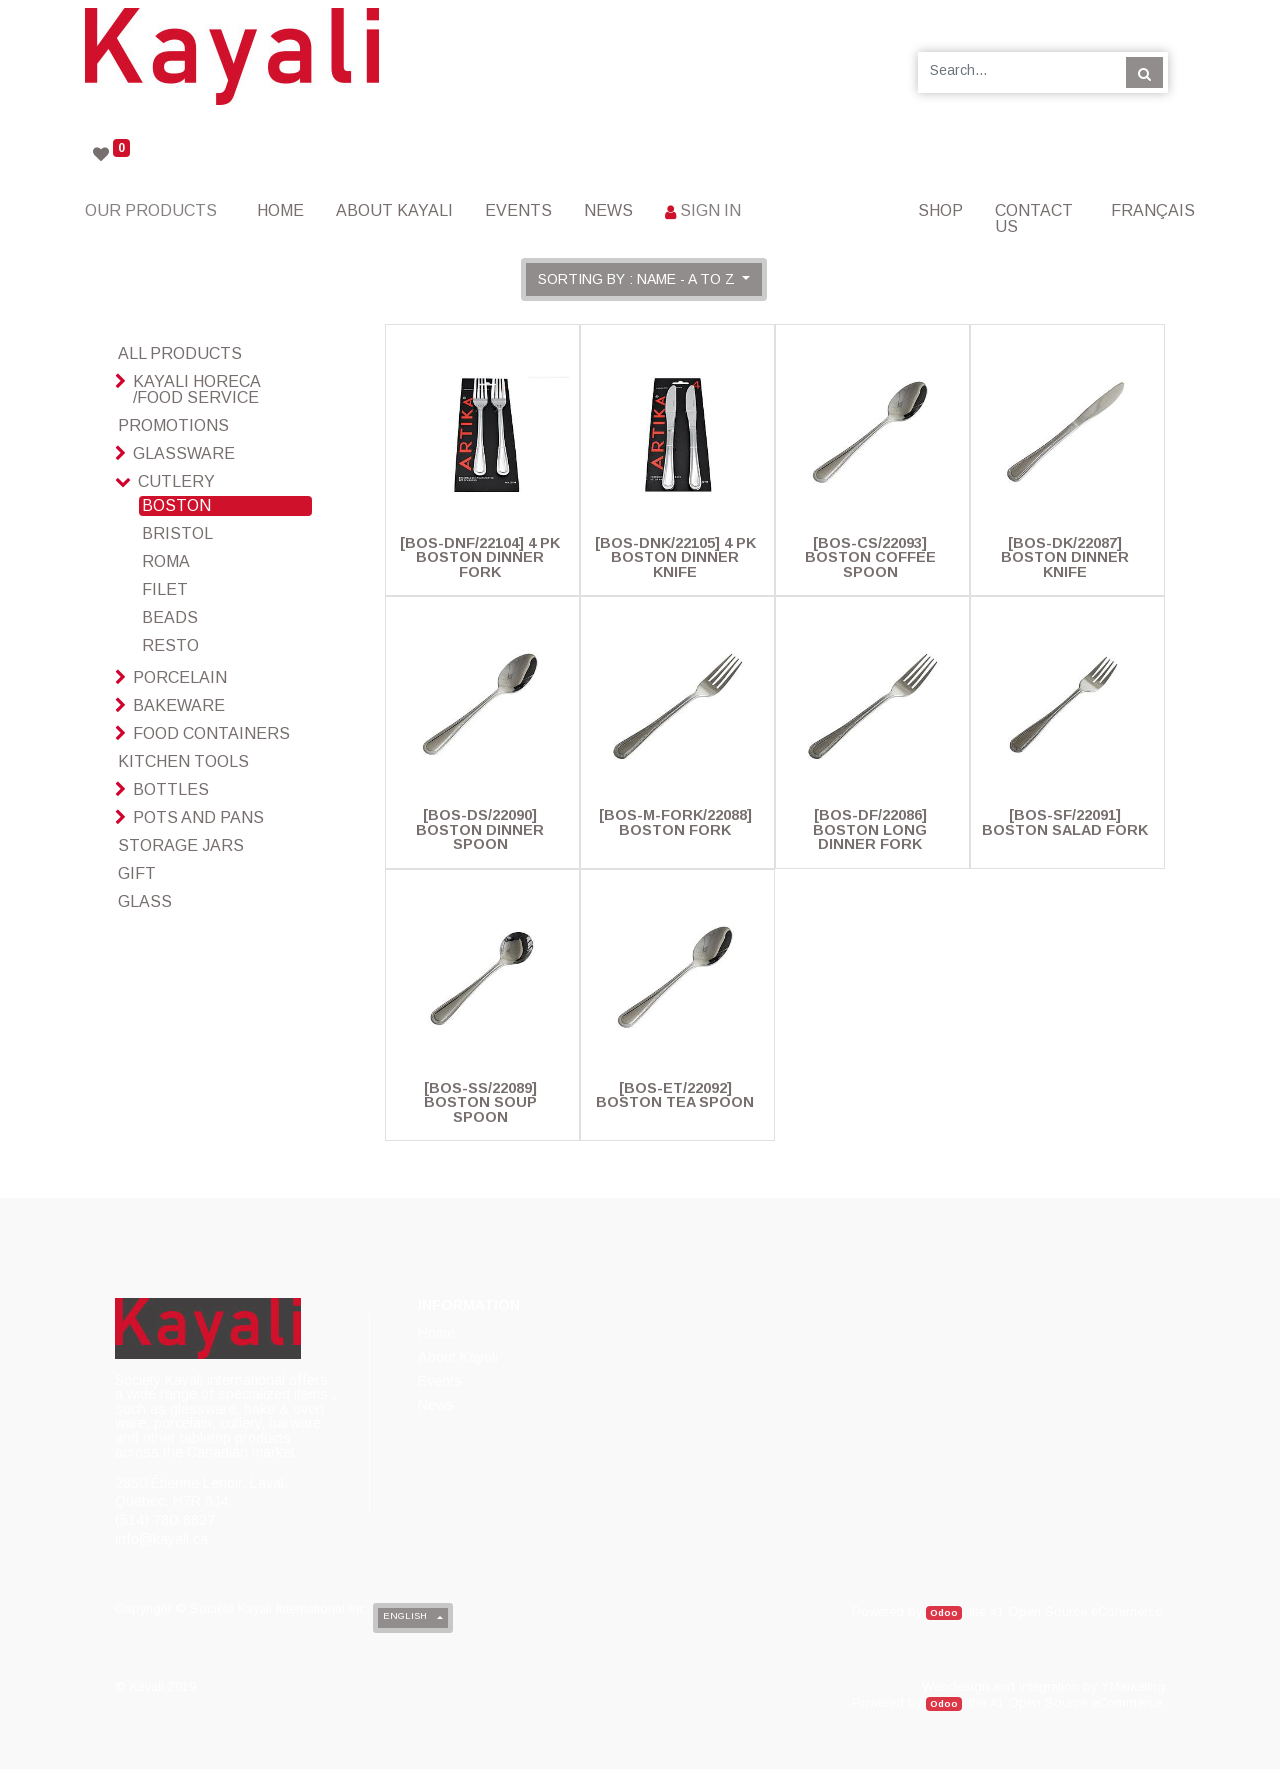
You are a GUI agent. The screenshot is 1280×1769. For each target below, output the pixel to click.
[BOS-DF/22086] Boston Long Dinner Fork (870, 829)
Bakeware (179, 705)
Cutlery (176, 481)
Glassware (184, 453)
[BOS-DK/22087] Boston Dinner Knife (1065, 557)
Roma (166, 561)
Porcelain (180, 677)
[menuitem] (280, 210)
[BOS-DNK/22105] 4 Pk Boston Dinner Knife (675, 557)
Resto (170, 645)
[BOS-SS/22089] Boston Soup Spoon (480, 1102)
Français (1153, 210)
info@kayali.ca (161, 1539)
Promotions (173, 425)
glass (145, 901)
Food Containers (211, 733)
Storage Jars (181, 845)
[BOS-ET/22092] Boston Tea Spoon (675, 1095)
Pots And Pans (198, 817)
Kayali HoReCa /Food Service (196, 389)
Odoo (944, 1612)
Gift (137, 873)
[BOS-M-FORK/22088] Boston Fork (675, 822)
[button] (644, 279)
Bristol (177, 533)
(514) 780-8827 (165, 1520)
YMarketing (1133, 1686)
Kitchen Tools (183, 761)
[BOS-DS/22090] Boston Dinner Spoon (480, 829)
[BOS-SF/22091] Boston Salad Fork (1065, 822)
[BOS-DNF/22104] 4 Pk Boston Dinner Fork (480, 557)
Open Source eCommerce (1085, 1611)
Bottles (171, 789)
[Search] (1144, 72)
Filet (165, 589)
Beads (170, 617)
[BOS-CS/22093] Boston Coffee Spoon (870, 557)
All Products (180, 353)
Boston (176, 505)
